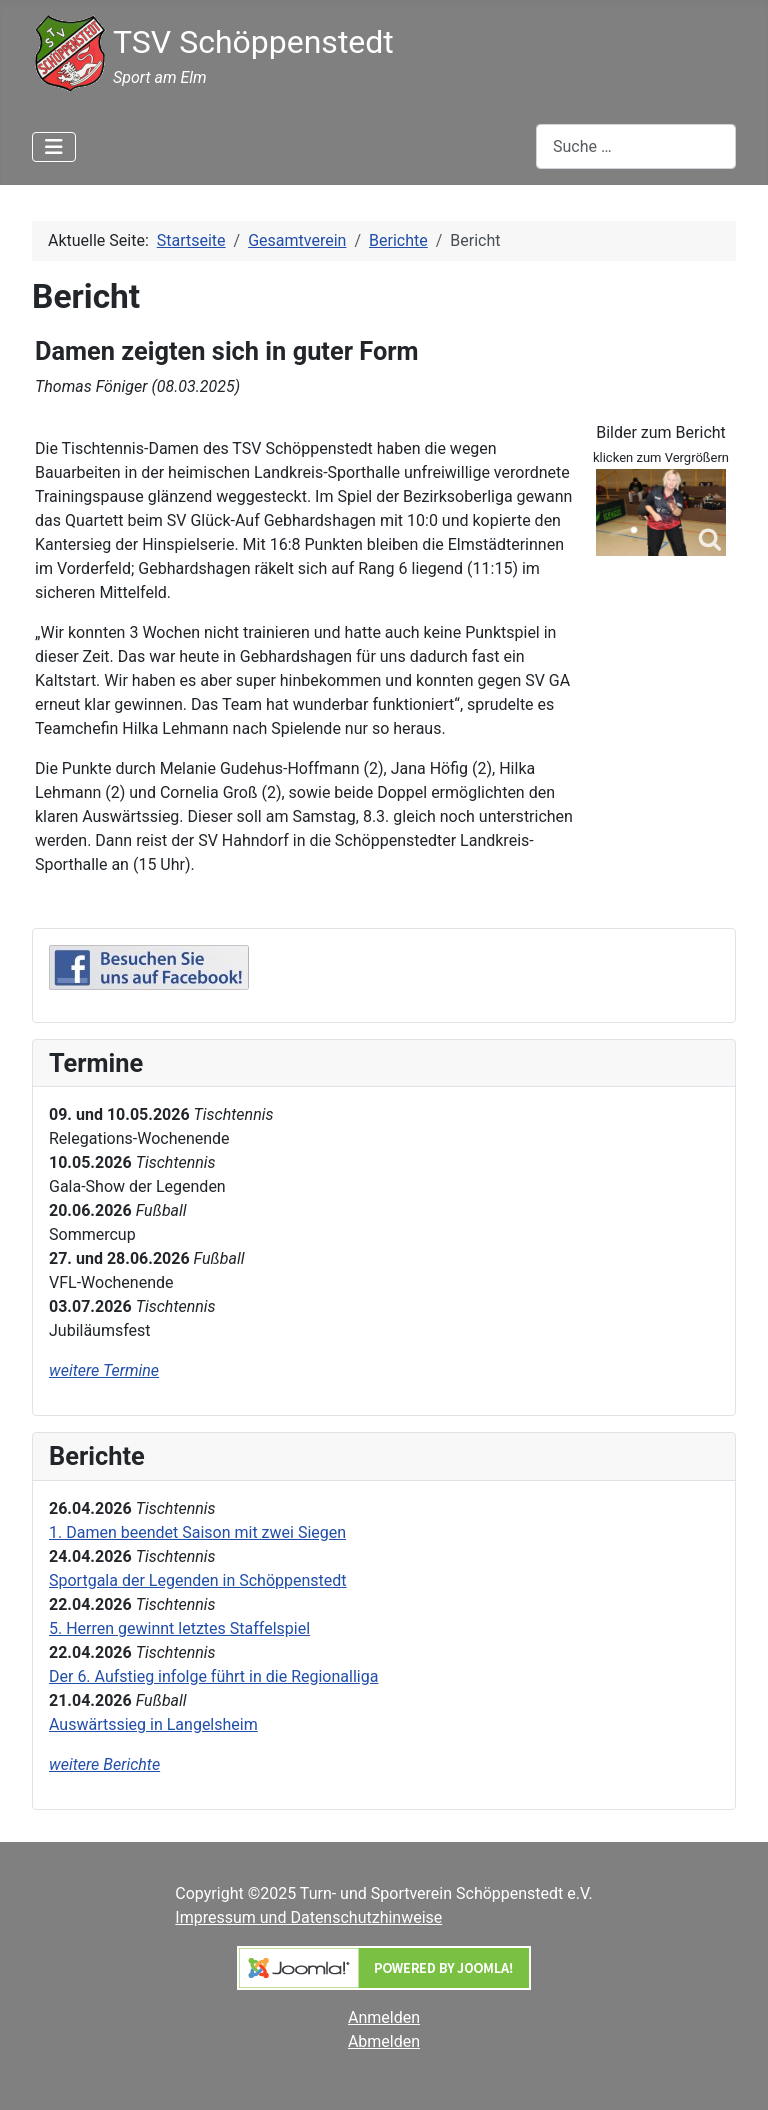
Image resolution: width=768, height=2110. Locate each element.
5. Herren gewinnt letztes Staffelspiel (179, 1628)
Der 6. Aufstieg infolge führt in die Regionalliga (213, 1676)
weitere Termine (104, 1370)
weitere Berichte (104, 1764)
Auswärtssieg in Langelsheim (153, 1724)
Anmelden (384, 2017)
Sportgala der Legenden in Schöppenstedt (198, 1580)
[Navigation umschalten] (54, 147)
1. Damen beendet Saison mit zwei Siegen (197, 1532)
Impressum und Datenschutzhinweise (308, 1917)
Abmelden (384, 2041)
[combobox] (636, 146)
